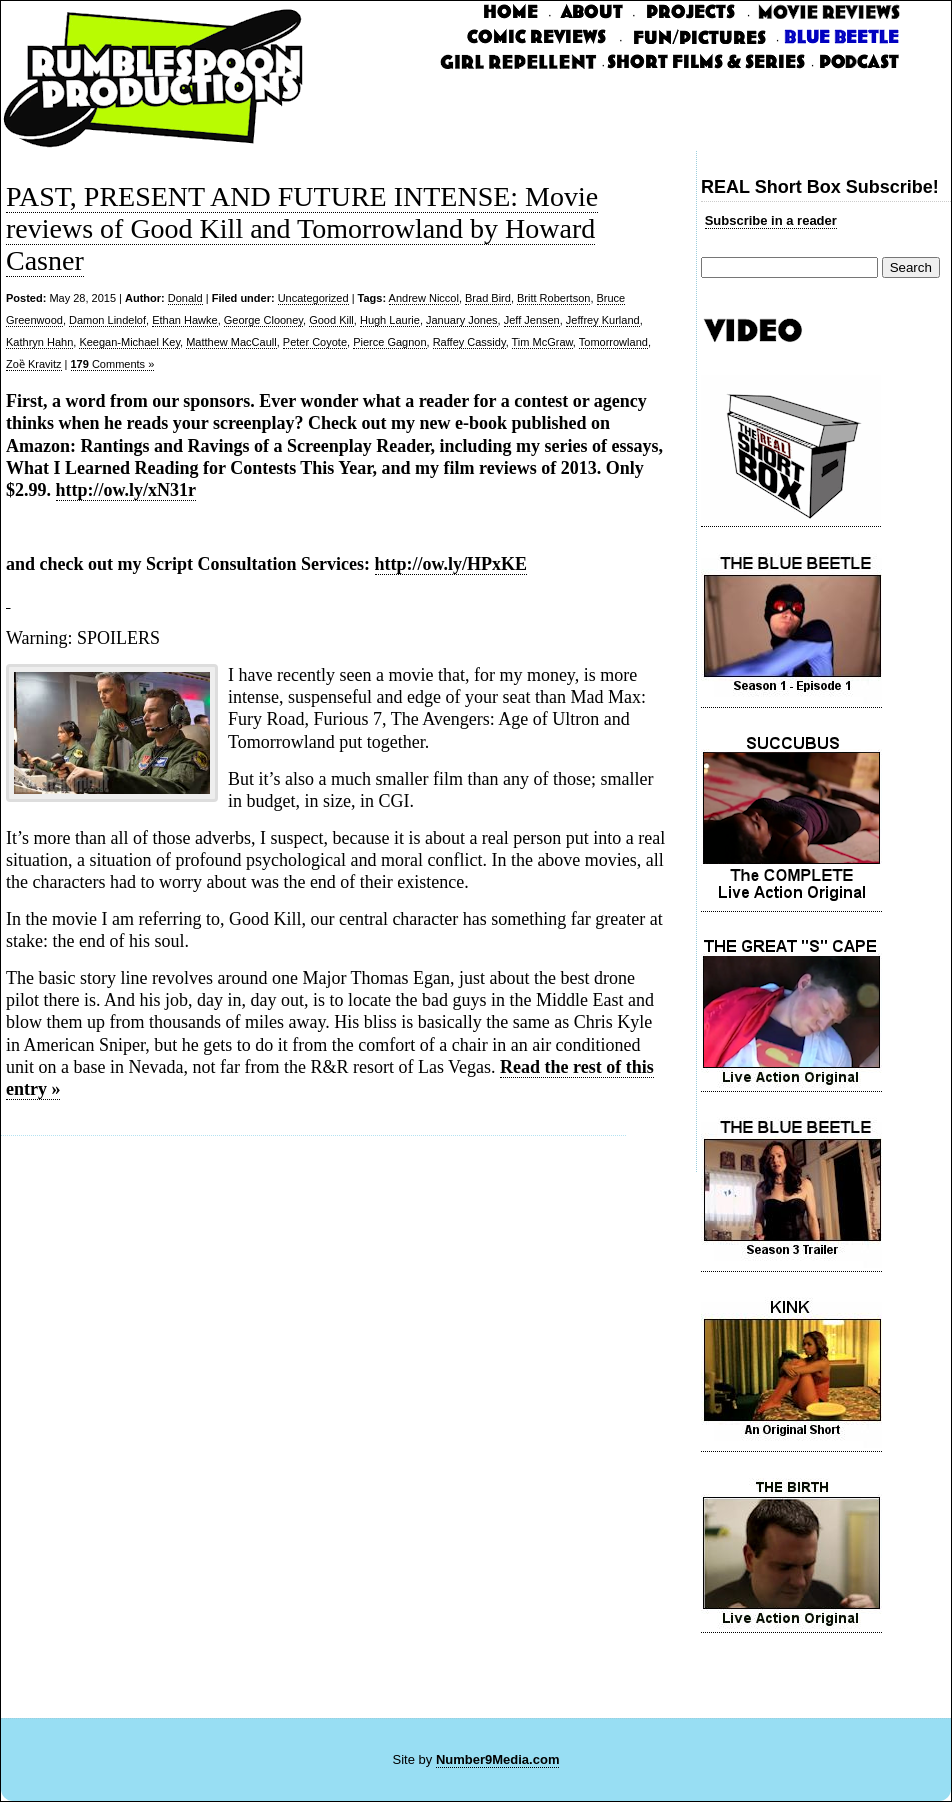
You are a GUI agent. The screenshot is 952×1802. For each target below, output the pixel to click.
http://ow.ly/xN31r (126, 490)
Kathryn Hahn (39, 342)
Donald (185, 298)
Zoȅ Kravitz (34, 364)
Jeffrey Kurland (603, 320)
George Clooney (263, 320)
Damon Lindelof (107, 320)
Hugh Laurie (390, 320)
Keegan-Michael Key (129, 342)
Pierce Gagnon (389, 342)
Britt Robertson (553, 298)
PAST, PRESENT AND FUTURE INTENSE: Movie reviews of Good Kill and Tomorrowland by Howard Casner (302, 228)
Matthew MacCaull (231, 342)
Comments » (113, 364)
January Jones (462, 320)
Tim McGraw (542, 342)
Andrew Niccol (424, 298)
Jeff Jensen (532, 320)
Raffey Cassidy (469, 342)
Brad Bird (488, 298)
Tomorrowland (613, 342)
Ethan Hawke (184, 320)
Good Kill (331, 320)
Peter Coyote (315, 342)
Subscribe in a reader (771, 220)
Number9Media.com (498, 1759)
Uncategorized (313, 298)
